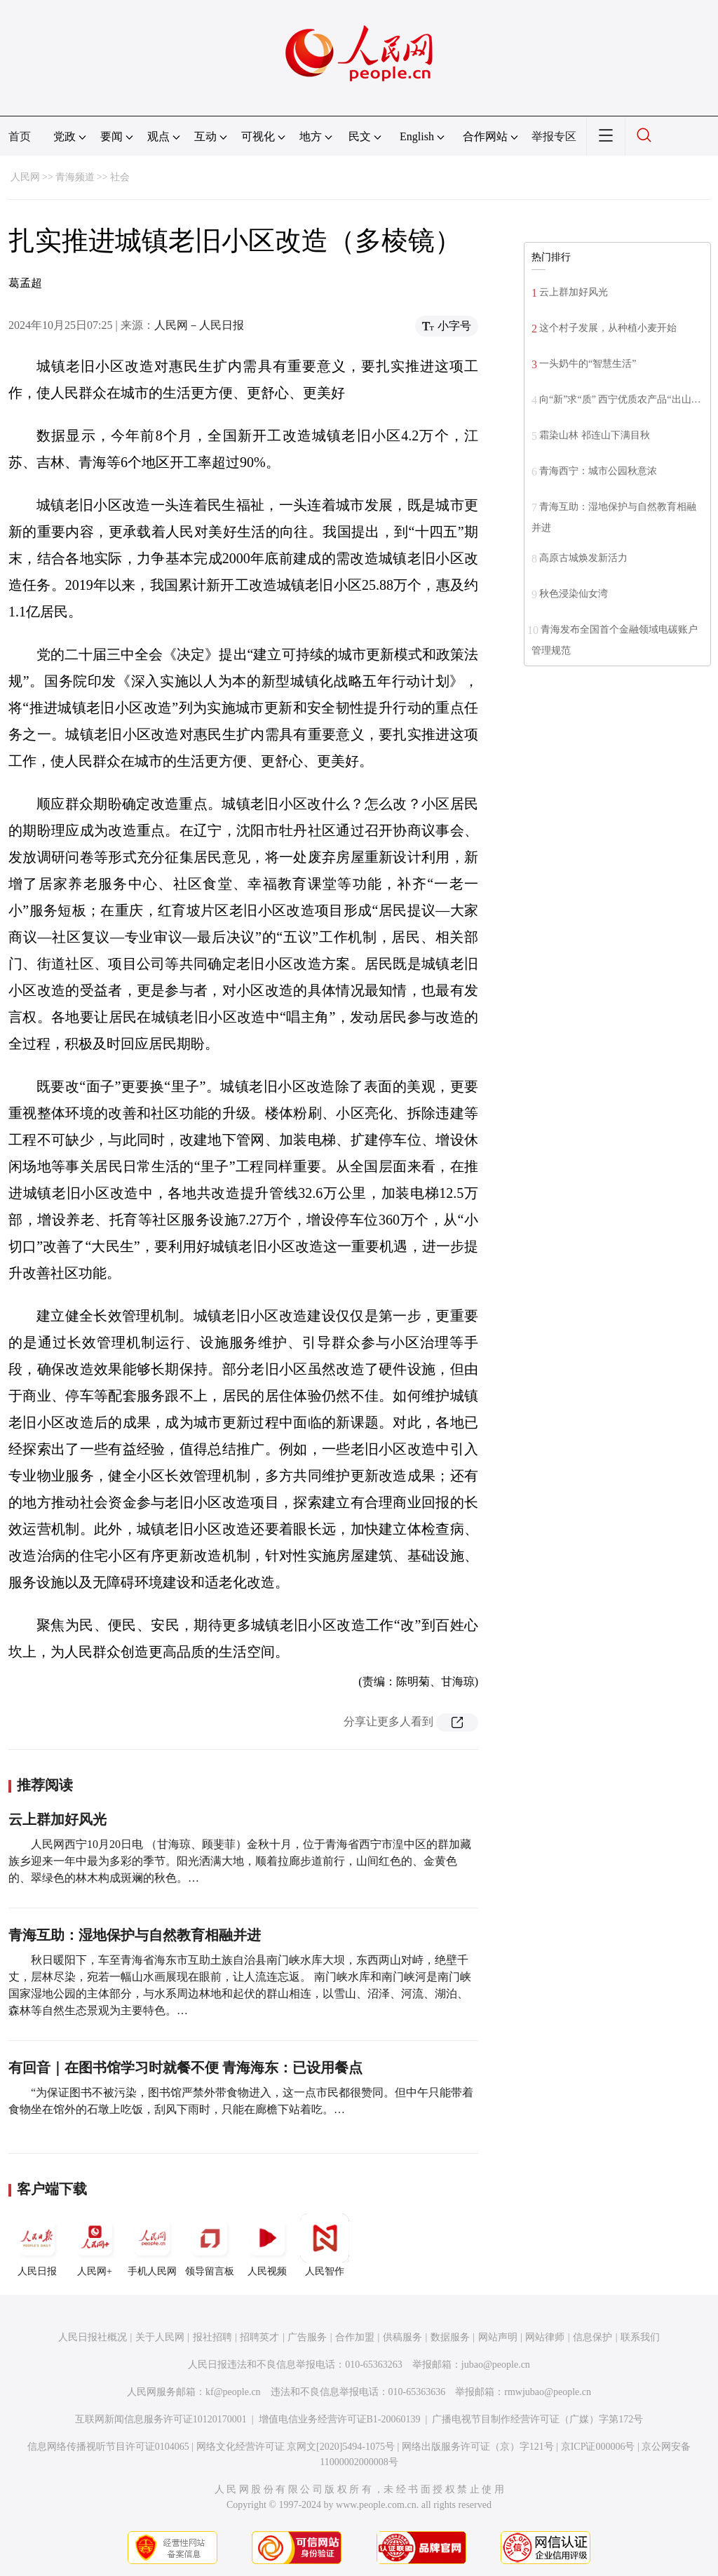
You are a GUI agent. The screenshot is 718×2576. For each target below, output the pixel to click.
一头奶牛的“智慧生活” (587, 363)
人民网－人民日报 (199, 325)
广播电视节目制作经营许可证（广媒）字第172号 (537, 2419)
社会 (120, 177)
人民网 (25, 177)
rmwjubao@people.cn (547, 2392)
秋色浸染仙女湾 (573, 593)
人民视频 (267, 2245)
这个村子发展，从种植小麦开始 (608, 328)
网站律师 (544, 2337)
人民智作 (324, 2245)
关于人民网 (159, 2337)
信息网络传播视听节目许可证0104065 (108, 2446)
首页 (19, 136)
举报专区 (553, 136)
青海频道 (75, 177)
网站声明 (497, 2337)
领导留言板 (209, 2245)
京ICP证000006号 (598, 2446)
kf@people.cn (233, 2392)
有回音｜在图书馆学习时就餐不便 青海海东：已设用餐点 (185, 2067)
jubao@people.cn (495, 2364)
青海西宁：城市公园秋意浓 (598, 471)
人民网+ (94, 2245)
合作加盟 (354, 2337)
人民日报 (37, 2245)
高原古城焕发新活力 (583, 558)
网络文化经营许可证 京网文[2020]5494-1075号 (295, 2446)
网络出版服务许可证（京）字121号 (478, 2446)
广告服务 (307, 2337)
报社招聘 (212, 2337)
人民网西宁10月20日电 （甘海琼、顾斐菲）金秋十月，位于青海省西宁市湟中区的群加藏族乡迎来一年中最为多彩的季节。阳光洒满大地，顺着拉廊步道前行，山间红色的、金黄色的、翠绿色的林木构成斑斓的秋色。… (239, 1861)
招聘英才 (259, 2337)
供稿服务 (402, 2337)
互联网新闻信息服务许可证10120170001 (161, 2419)
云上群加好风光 (57, 1819)
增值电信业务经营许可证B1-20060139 (340, 2419)
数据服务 (450, 2337)
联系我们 (640, 2337)
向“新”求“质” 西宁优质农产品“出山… (620, 399)
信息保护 (592, 2337)
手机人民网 (152, 2245)
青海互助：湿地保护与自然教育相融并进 (134, 1935)
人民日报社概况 (92, 2337)
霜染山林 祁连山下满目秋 (594, 435)
